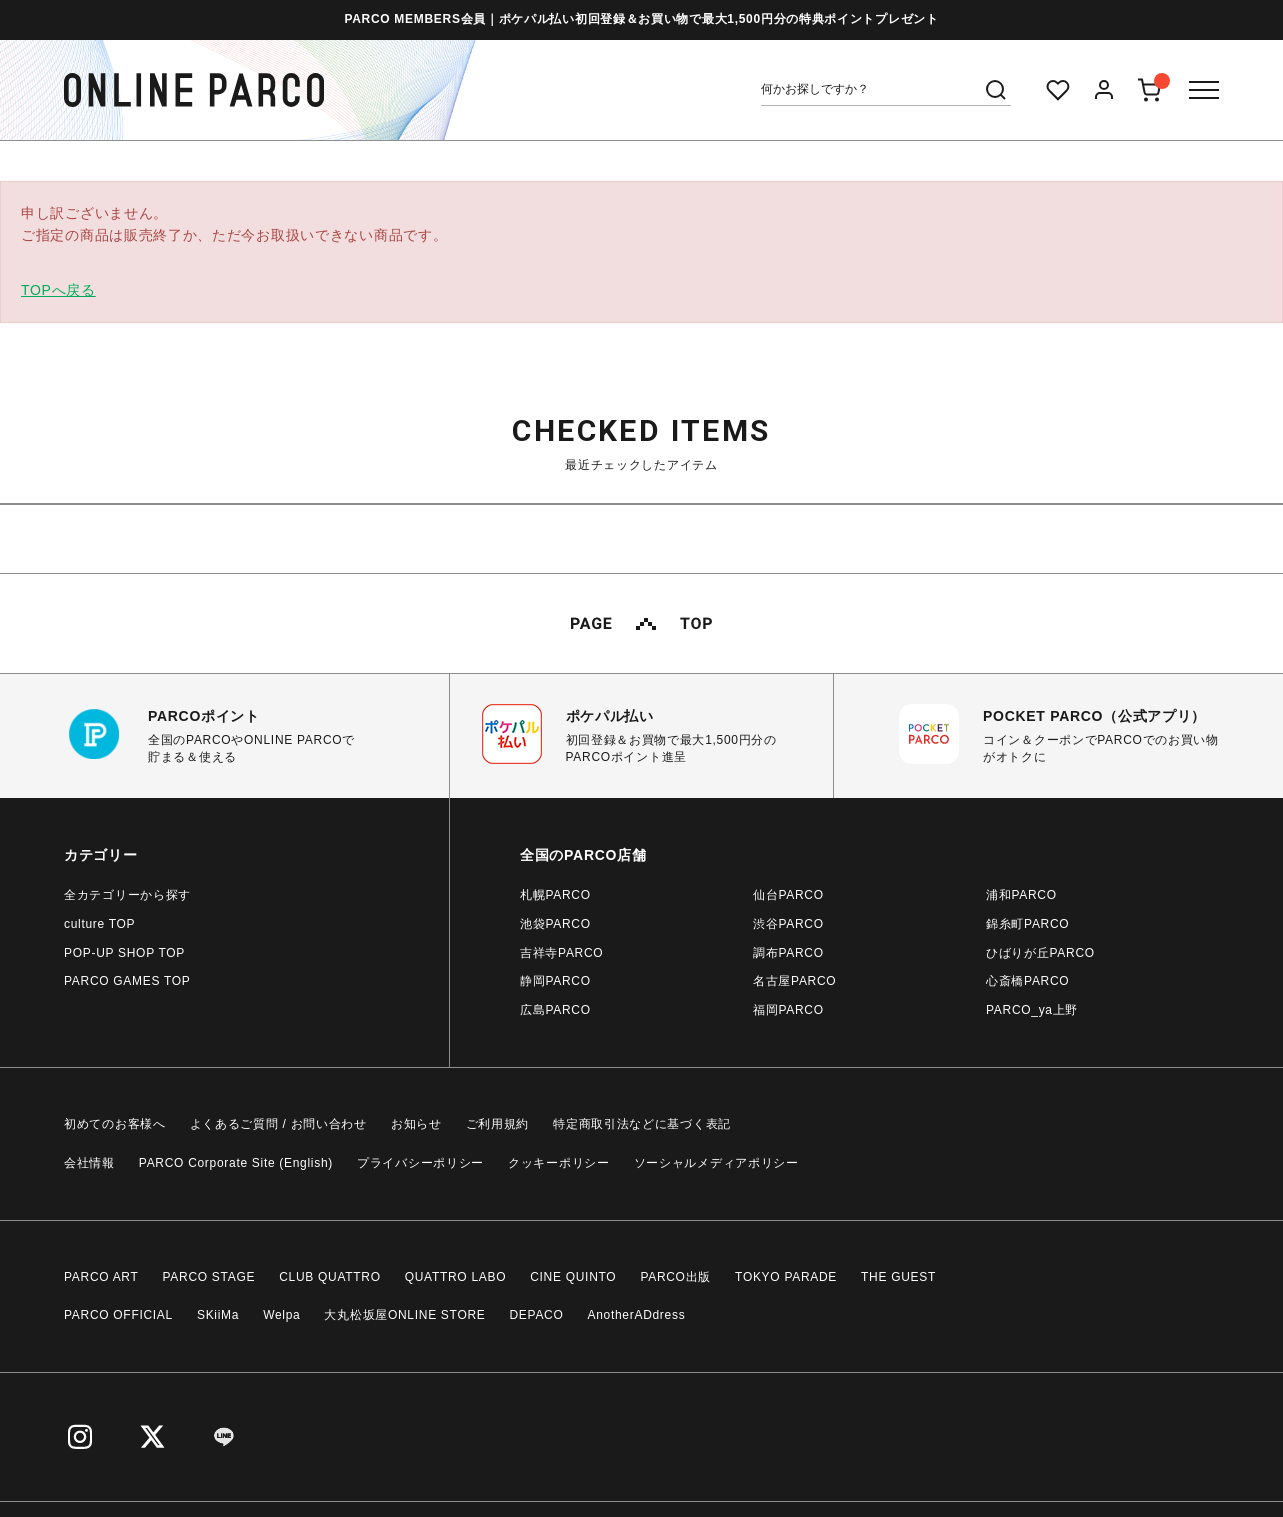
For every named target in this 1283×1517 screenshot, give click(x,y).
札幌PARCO (555, 895)
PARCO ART (101, 1277)
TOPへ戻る (58, 290)
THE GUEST (898, 1277)
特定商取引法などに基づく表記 (642, 1124)
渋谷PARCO (788, 924)
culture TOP (99, 924)
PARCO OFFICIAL (118, 1315)
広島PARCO (555, 1010)
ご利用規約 (498, 1124)
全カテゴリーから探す (127, 895)
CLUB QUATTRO (330, 1277)
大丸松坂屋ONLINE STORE (404, 1315)
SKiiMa (218, 1315)
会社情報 (89, 1163)
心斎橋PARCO (1027, 981)
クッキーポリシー (559, 1163)
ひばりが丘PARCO (1040, 953)
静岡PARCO (555, 981)
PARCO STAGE (209, 1277)
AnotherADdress (637, 1315)
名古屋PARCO (794, 981)
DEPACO (537, 1315)
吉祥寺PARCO (561, 953)
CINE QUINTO (573, 1277)
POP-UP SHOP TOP (124, 953)
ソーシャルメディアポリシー (716, 1163)
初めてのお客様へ (115, 1124)
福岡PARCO (788, 1010)
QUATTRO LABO (456, 1277)
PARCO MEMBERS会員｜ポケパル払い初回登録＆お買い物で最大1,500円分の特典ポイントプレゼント (641, 19)
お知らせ (416, 1124)
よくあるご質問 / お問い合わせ (278, 1124)
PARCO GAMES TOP (127, 981)
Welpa (281, 1315)
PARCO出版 (675, 1277)
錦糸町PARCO (1027, 924)
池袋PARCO (555, 924)
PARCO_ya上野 (1032, 1010)
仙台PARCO (788, 895)
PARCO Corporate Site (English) (236, 1163)
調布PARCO (788, 953)
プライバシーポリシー (420, 1163)
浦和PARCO (1021, 895)
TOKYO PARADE (786, 1277)
